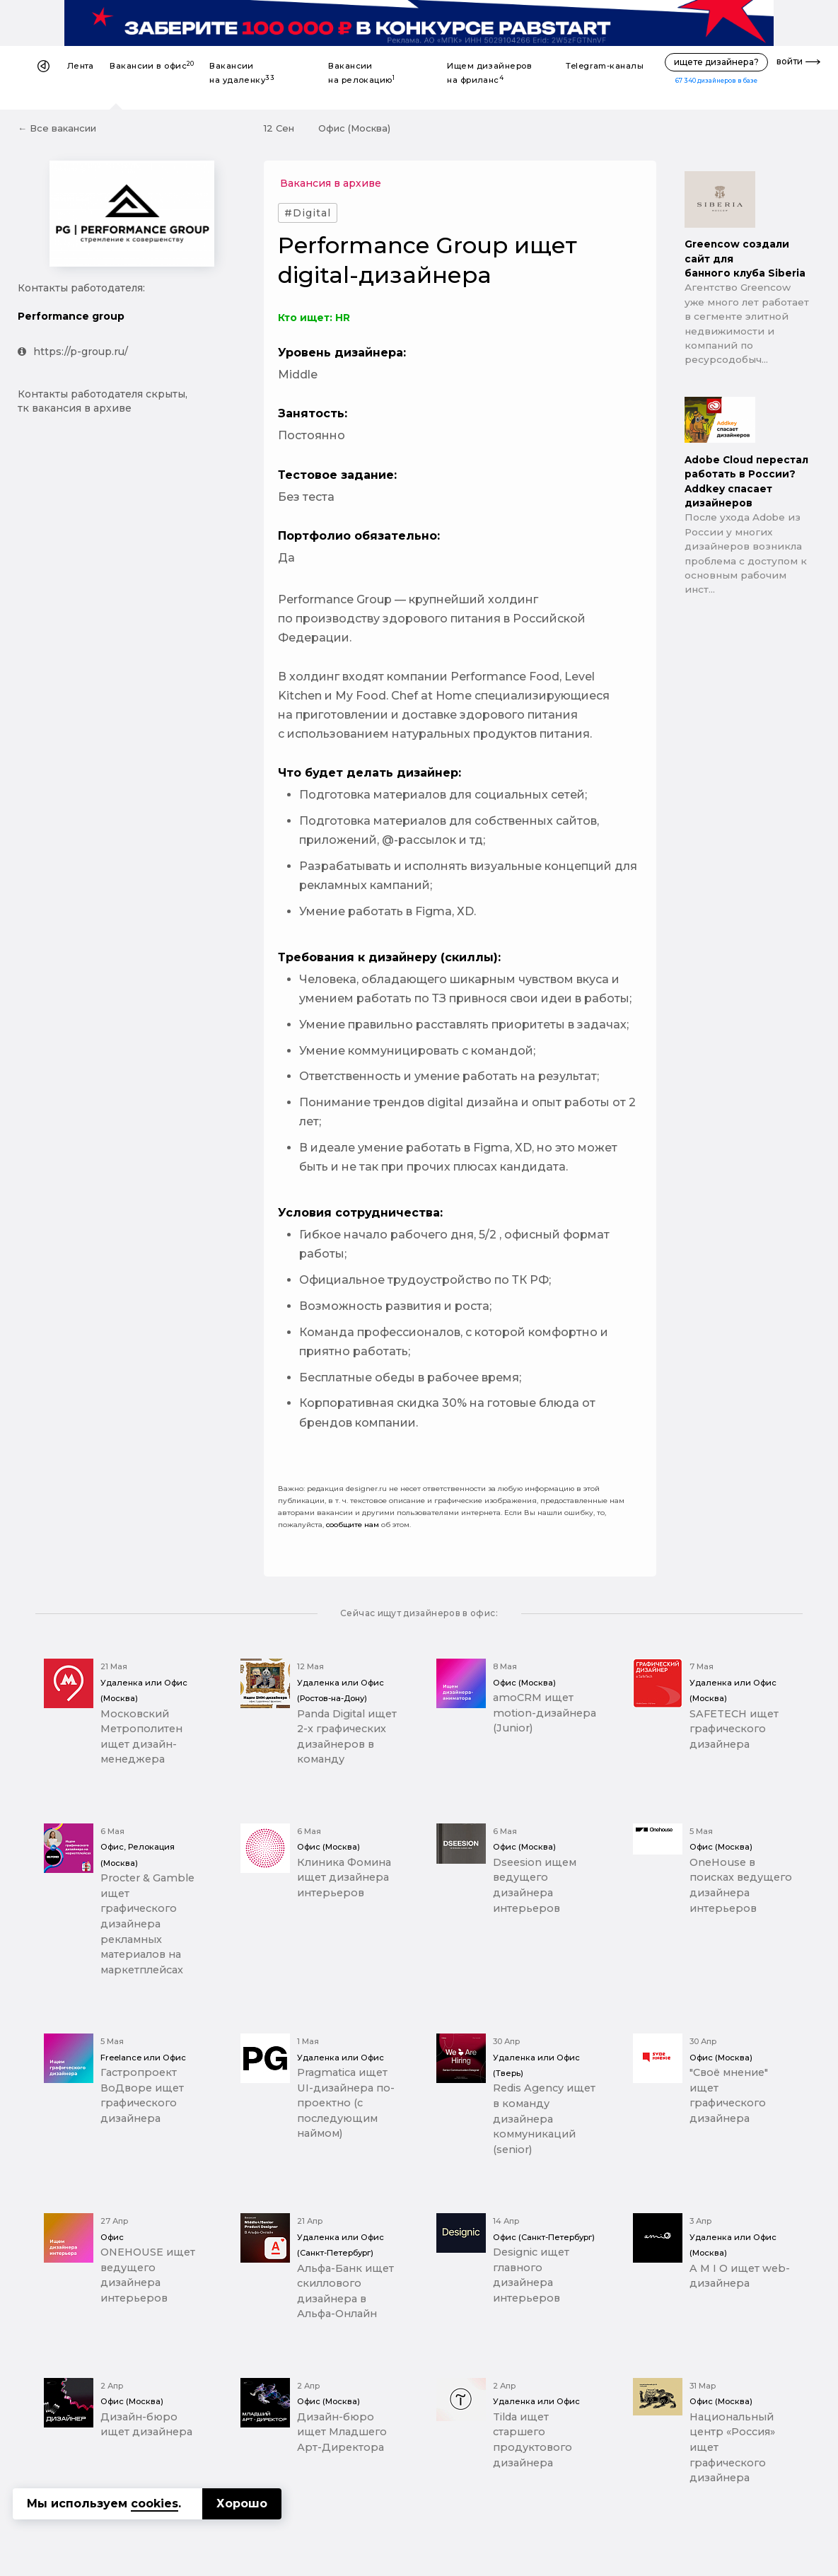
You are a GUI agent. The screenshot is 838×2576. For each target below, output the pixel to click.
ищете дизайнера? (716, 62)
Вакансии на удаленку (241, 73)
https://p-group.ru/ (73, 351)
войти (789, 61)
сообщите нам (352, 1524)
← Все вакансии (57, 128)
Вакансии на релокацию (361, 73)
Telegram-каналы (605, 66)
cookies (154, 2503)
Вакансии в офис (152, 65)
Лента (80, 66)
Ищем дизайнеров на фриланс (489, 73)
